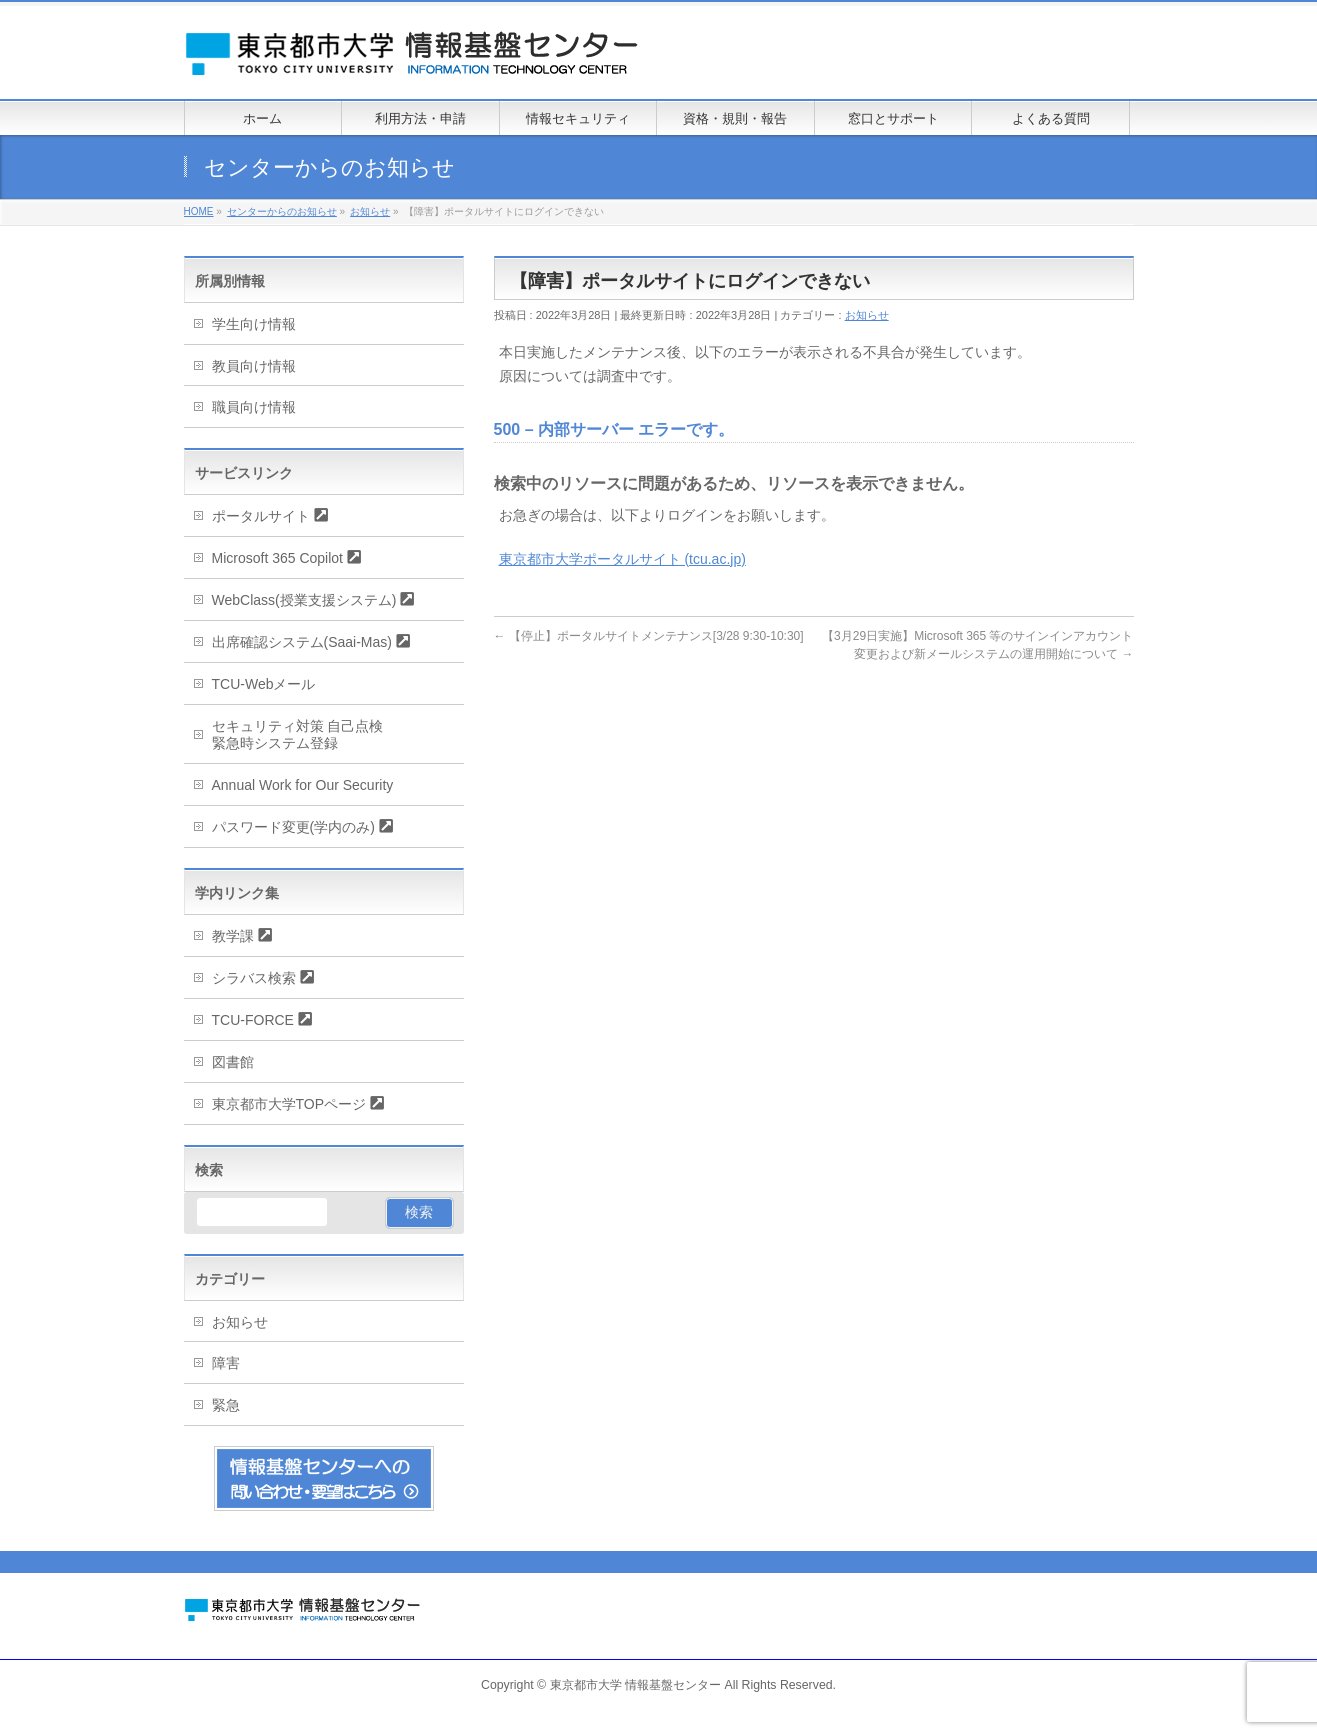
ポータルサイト (261, 516)
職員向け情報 (254, 407)
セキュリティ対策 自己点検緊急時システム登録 (298, 734)
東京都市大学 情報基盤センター (635, 1685)
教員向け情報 (254, 366)
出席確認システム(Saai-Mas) (302, 642)
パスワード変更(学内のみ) (293, 827)
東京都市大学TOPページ (289, 1104)
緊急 (226, 1405)
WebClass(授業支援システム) (304, 600)
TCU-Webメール (264, 684)
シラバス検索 (254, 978)
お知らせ (867, 315)
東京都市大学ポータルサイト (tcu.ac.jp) (622, 559)
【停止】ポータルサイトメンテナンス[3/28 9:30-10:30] (649, 636)
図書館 (233, 1062)
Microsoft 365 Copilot (278, 558)
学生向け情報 (254, 324)
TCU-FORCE (253, 1020)
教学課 (233, 936)
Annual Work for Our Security (303, 785)
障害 (226, 1363)
